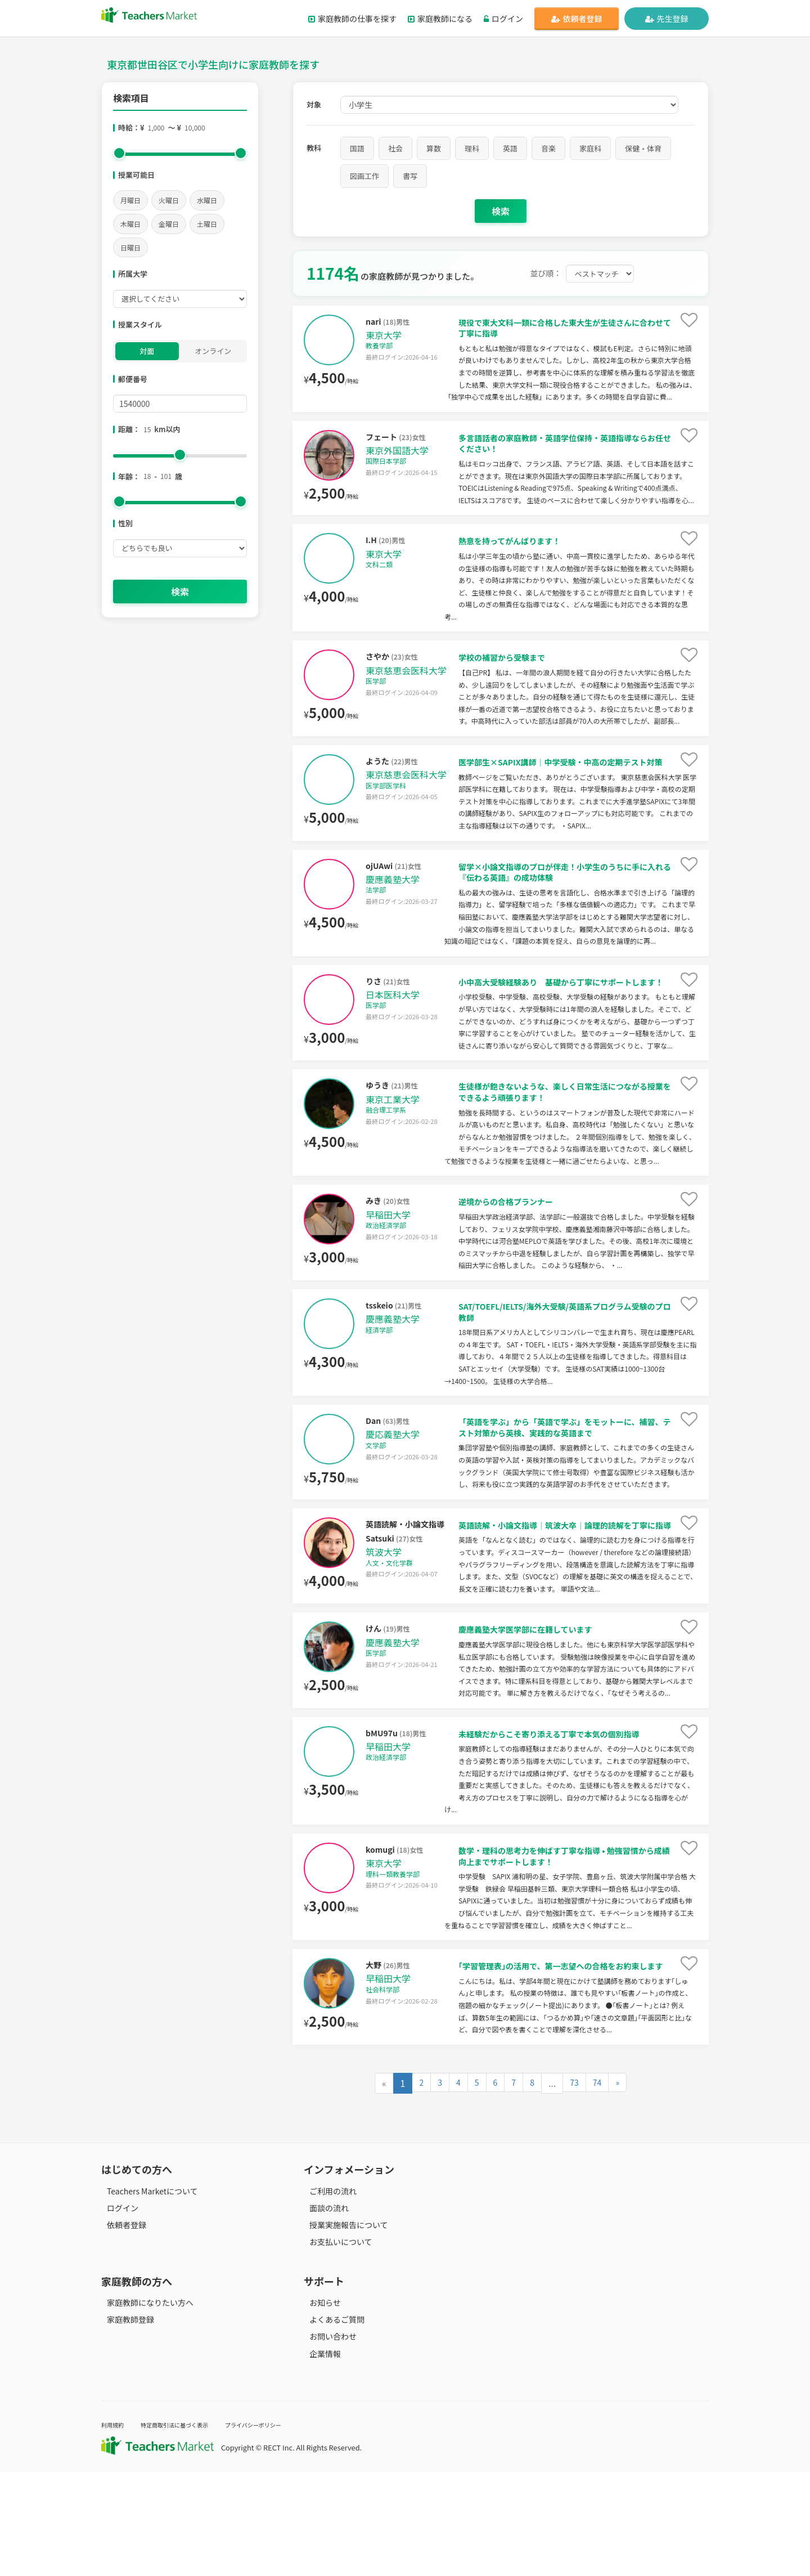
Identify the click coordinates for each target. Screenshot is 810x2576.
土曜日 (207, 224)
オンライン (213, 351)
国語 (357, 148)
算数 (433, 148)
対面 (147, 351)
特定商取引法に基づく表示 (190, 2529)
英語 (510, 148)
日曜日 (130, 247)
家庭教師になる (440, 18)
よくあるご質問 (331, 2424)
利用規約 (115, 2529)
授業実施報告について (343, 2329)
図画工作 (364, 176)
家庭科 (590, 148)
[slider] (119, 153)
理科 (472, 148)
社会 (395, 148)
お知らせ (319, 2407)
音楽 (548, 148)
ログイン (503, 18)
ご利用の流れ (327, 2295)
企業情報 (319, 2457)
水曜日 (207, 200)
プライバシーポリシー (286, 2529)
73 (575, 2187)
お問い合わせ (327, 2441)
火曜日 (169, 200)
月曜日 (130, 200)
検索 (180, 591)
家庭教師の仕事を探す (352, 18)
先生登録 (666, 18)
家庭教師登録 (124, 2424)
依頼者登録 (576, 18)
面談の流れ (323, 2312)
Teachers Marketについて (146, 2295)
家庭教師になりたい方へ (144, 2407)
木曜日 (130, 224)
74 (600, 2187)
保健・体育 (643, 148)
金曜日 (169, 224)
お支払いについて (335, 2346)
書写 (410, 176)
